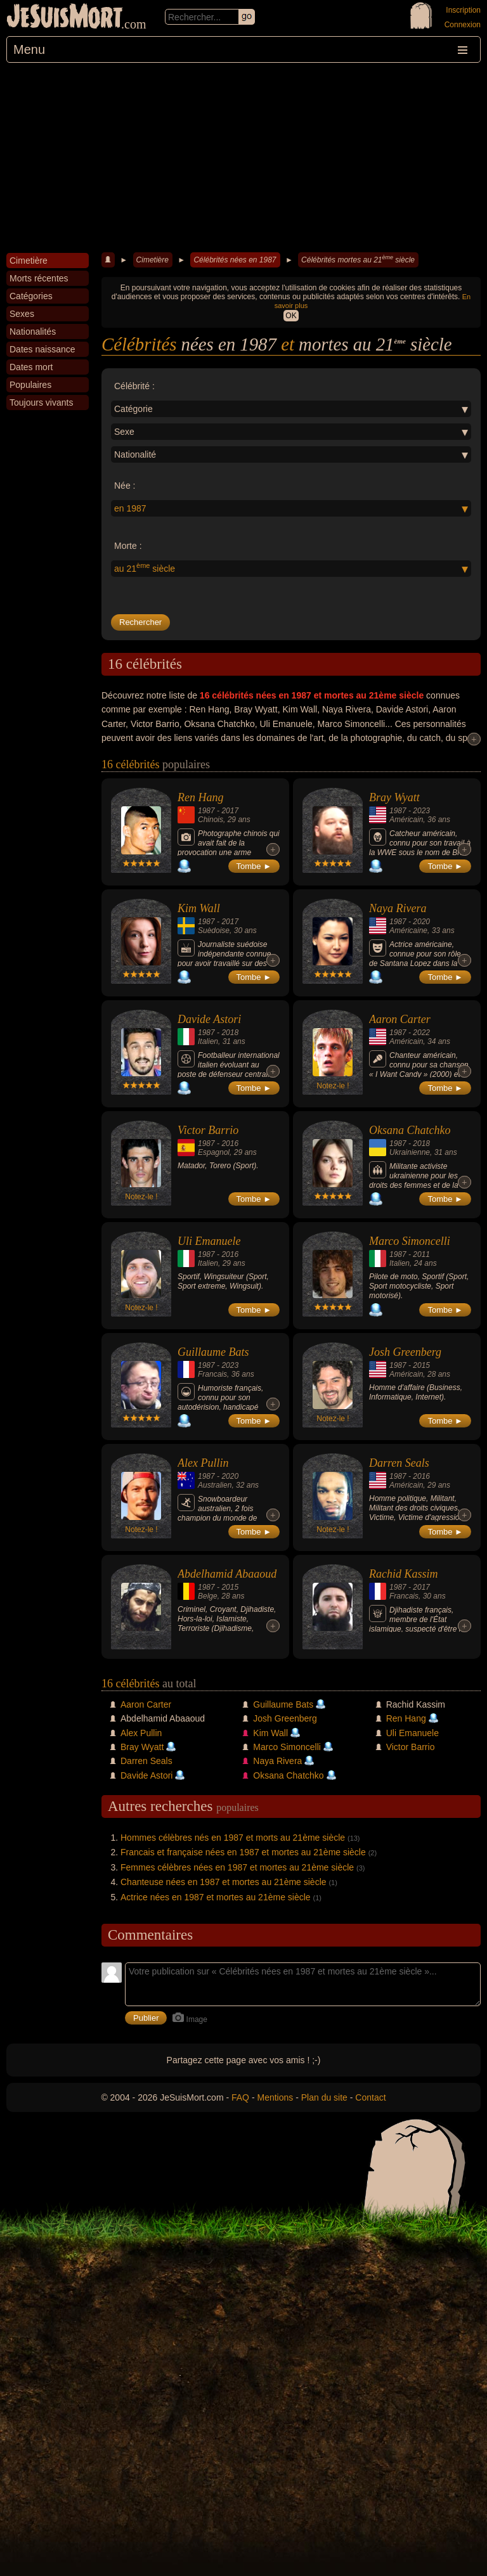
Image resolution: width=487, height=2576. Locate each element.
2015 (421, 1365)
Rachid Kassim (403, 1574)
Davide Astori (209, 1019)
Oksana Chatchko (409, 1130)
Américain (406, 819)
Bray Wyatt (394, 797)
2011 (421, 1254)
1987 (206, 810)
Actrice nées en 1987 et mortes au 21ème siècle (215, 1897)
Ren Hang (200, 797)
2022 (421, 1032)
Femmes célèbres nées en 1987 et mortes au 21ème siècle (237, 1867)
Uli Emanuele (209, 1241)
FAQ (240, 2097)
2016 (229, 1143)
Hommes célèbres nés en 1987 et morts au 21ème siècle (232, 1837)
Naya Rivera (397, 908)
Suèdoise (214, 930)
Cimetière (152, 259)
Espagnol (214, 1152)
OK (290, 315)
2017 (229, 810)
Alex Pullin (203, 1463)
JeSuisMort (64, 17)
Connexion (463, 24)
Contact (370, 2097)
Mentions (275, 2097)
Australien (214, 1485)
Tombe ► (254, 866)
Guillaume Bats (213, 1352)
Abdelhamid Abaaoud (227, 1574)
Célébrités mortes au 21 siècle (358, 259)
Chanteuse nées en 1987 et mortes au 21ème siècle (223, 1882)
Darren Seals (399, 1463)
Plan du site (324, 2097)
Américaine (408, 930)
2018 (229, 1032)
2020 (421, 921)
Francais (212, 1374)
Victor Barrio (208, 1130)
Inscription (463, 10)
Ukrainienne (409, 1152)
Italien (208, 1041)
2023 (421, 810)
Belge (208, 1596)
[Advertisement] (243, 158)
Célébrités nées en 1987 (234, 259)
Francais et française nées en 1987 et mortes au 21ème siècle (243, 1852)
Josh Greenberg (405, 1352)
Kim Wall (199, 908)
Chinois (210, 819)
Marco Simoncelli (409, 1241)
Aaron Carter (400, 1019)
